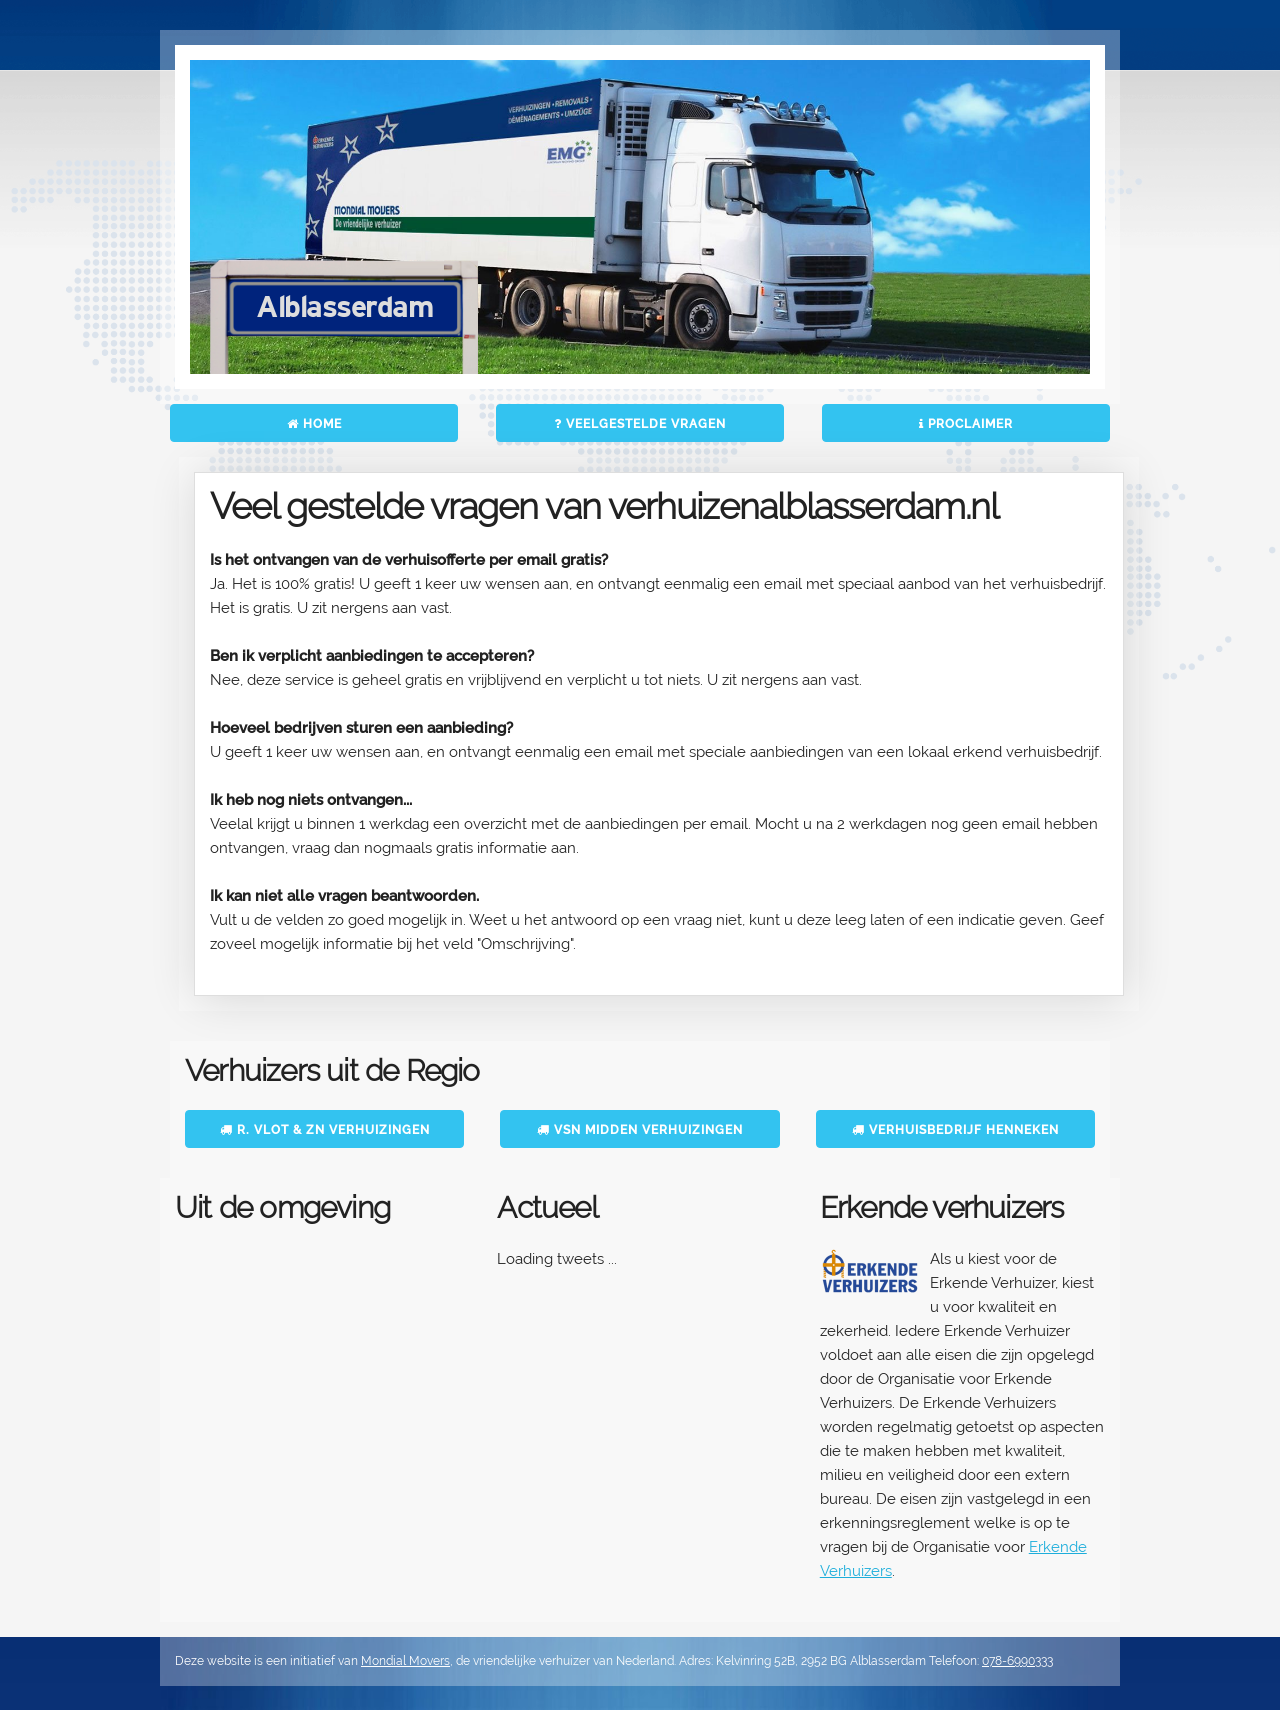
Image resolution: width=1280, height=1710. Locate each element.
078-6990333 (1017, 1661)
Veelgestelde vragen (640, 424)
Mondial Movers (405, 1661)
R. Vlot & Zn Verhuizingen (325, 1130)
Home (314, 424)
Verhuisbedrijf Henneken (955, 1130)
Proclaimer (966, 424)
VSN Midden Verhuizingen (640, 1130)
